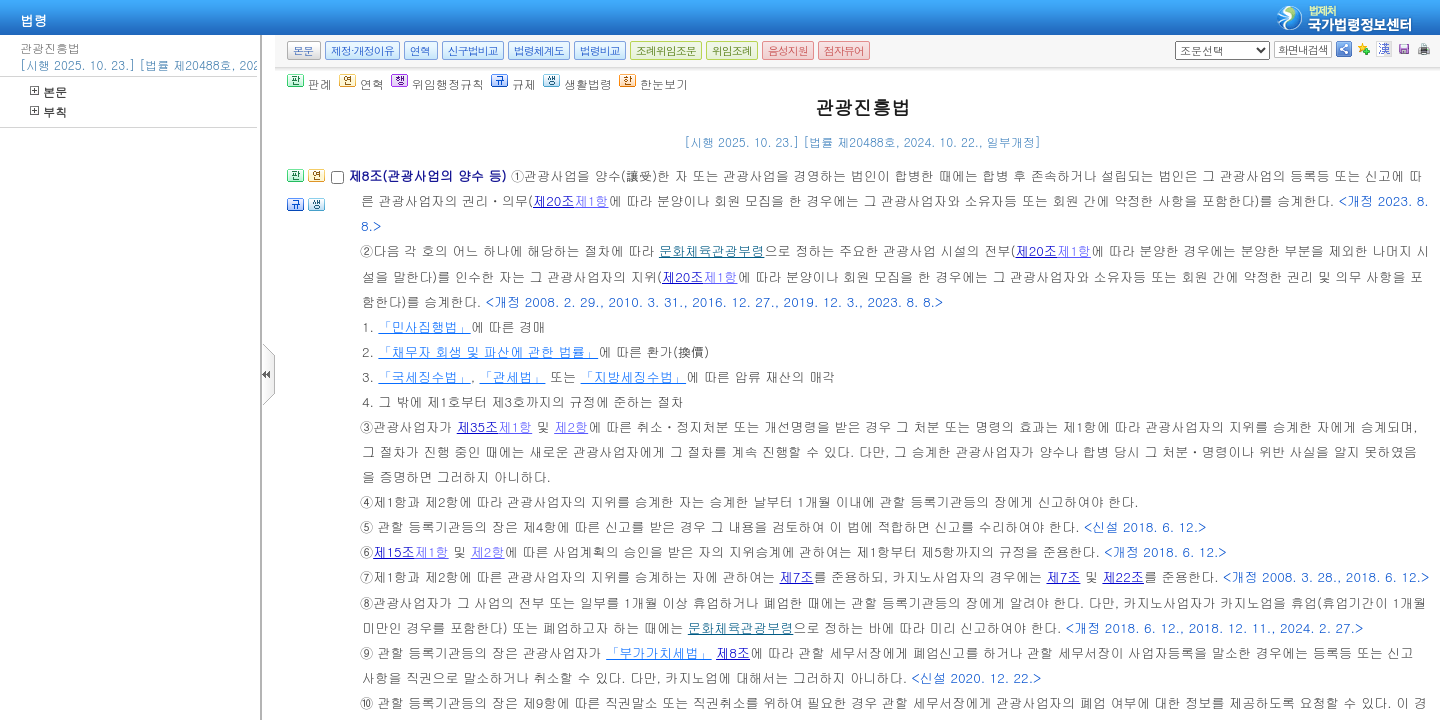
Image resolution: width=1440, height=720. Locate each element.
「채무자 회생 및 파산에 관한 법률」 (488, 351)
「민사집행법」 (424, 326)
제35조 (478, 426)
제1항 (592, 200)
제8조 (733, 652)
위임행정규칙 (437, 83)
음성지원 (788, 50)
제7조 (797, 576)
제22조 (1123, 576)
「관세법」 (512, 376)
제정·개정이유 (362, 50)
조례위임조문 (666, 50)
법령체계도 (539, 50)
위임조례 (732, 50)
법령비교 (600, 50)
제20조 (554, 200)
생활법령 (577, 83)
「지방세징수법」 (634, 376)
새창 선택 (1181, 41)
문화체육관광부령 (712, 250)
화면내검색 (1303, 49)
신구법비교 (473, 50)
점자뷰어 (844, 50)
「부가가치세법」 (659, 652)
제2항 (571, 426)
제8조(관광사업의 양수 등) (429, 175)
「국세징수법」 (424, 376)
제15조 (394, 551)
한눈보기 (653, 83)
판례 (309, 83)
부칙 (48, 111)
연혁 (420, 50)
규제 (513, 83)
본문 (48, 91)
